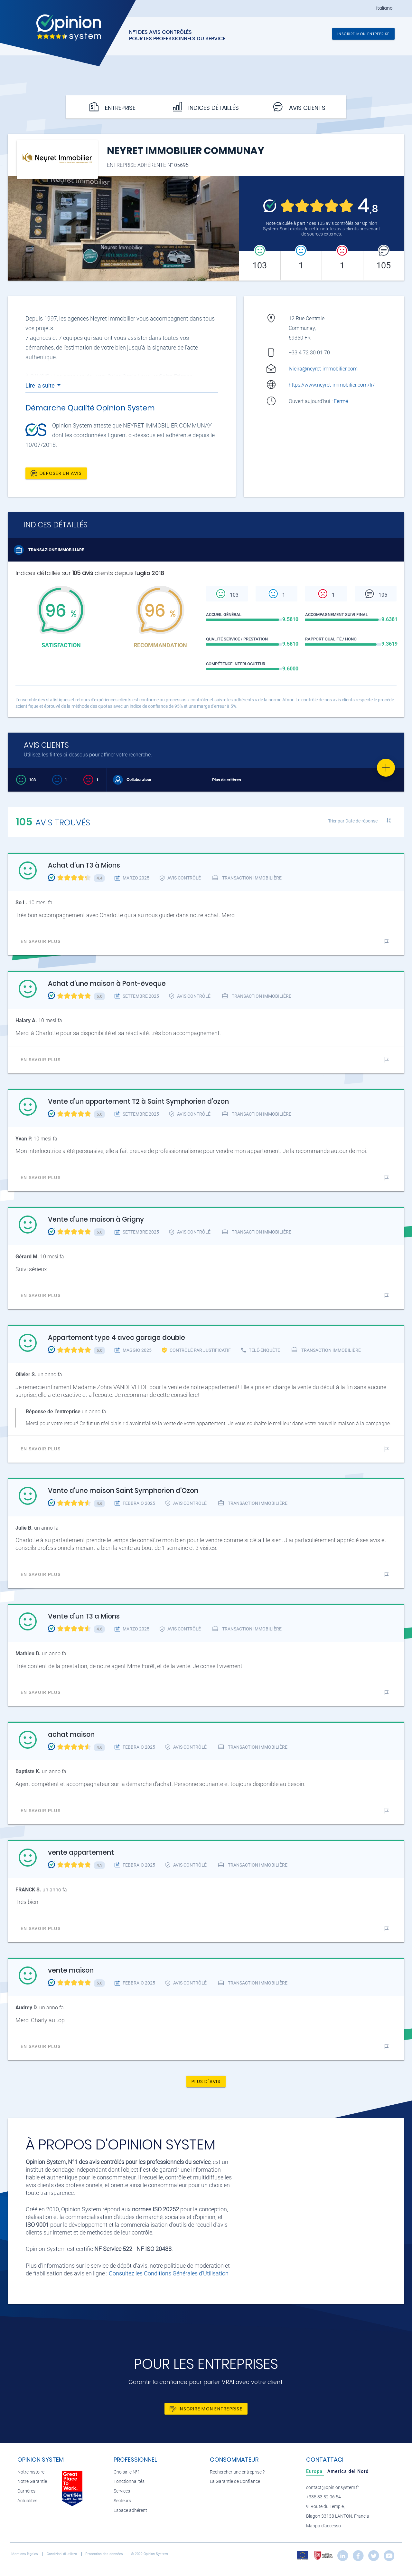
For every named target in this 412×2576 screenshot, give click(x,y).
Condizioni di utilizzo (62, 2554)
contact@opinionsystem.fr (332, 2487)
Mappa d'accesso (323, 2526)
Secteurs (122, 2501)
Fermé (341, 401)
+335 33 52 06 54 (323, 2497)
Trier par (353, 820)
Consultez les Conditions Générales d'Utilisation (169, 2273)
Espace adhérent (130, 2510)
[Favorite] (386, 768)
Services (122, 2491)
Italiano (384, 8)
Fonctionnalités (129, 2481)
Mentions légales (25, 2554)
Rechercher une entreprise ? (237, 2472)
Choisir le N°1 (127, 2472)
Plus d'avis (206, 2081)
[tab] (315, 2471)
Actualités (27, 2501)
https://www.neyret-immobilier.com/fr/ (332, 385)
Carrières (26, 2491)
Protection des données (104, 2554)
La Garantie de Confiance (235, 2481)
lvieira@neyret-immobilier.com (323, 369)
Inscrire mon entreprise (363, 33)
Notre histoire (30, 2472)
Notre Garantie (32, 2481)
